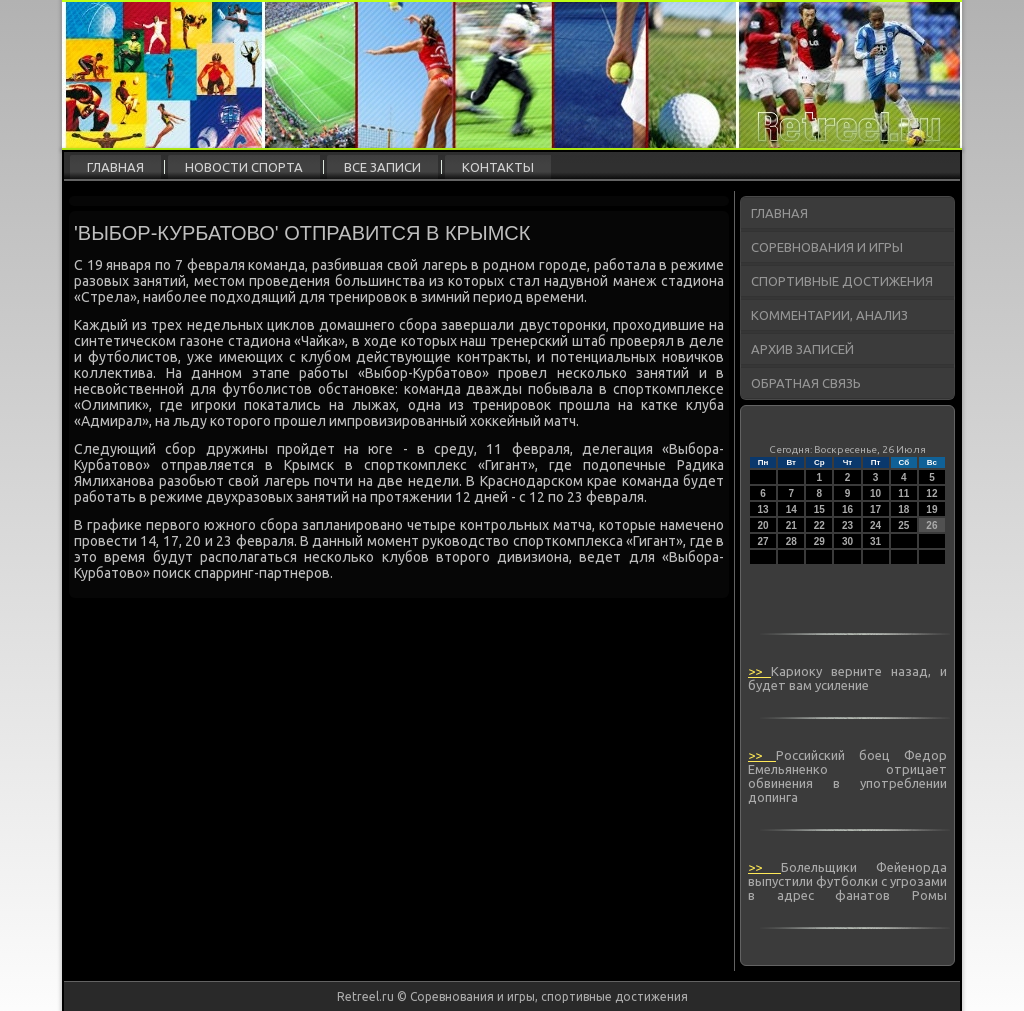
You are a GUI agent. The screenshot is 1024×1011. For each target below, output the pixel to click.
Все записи (382, 167)
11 (903, 493)
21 (791, 525)
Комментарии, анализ (829, 315)
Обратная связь (806, 383)
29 (819, 541)
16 (847, 509)
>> (759, 671)
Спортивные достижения (842, 281)
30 (847, 541)
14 (791, 509)
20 (763, 525)
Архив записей (802, 349)
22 (819, 525)
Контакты (498, 167)
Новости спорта (244, 167)
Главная (115, 167)
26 (931, 525)
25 (903, 525)
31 (875, 541)
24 (875, 525)
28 (791, 541)
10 (875, 493)
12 (931, 493)
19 (931, 509)
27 (763, 541)
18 (903, 509)
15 (819, 509)
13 (763, 509)
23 (847, 525)
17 (875, 509)
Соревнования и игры (827, 247)
